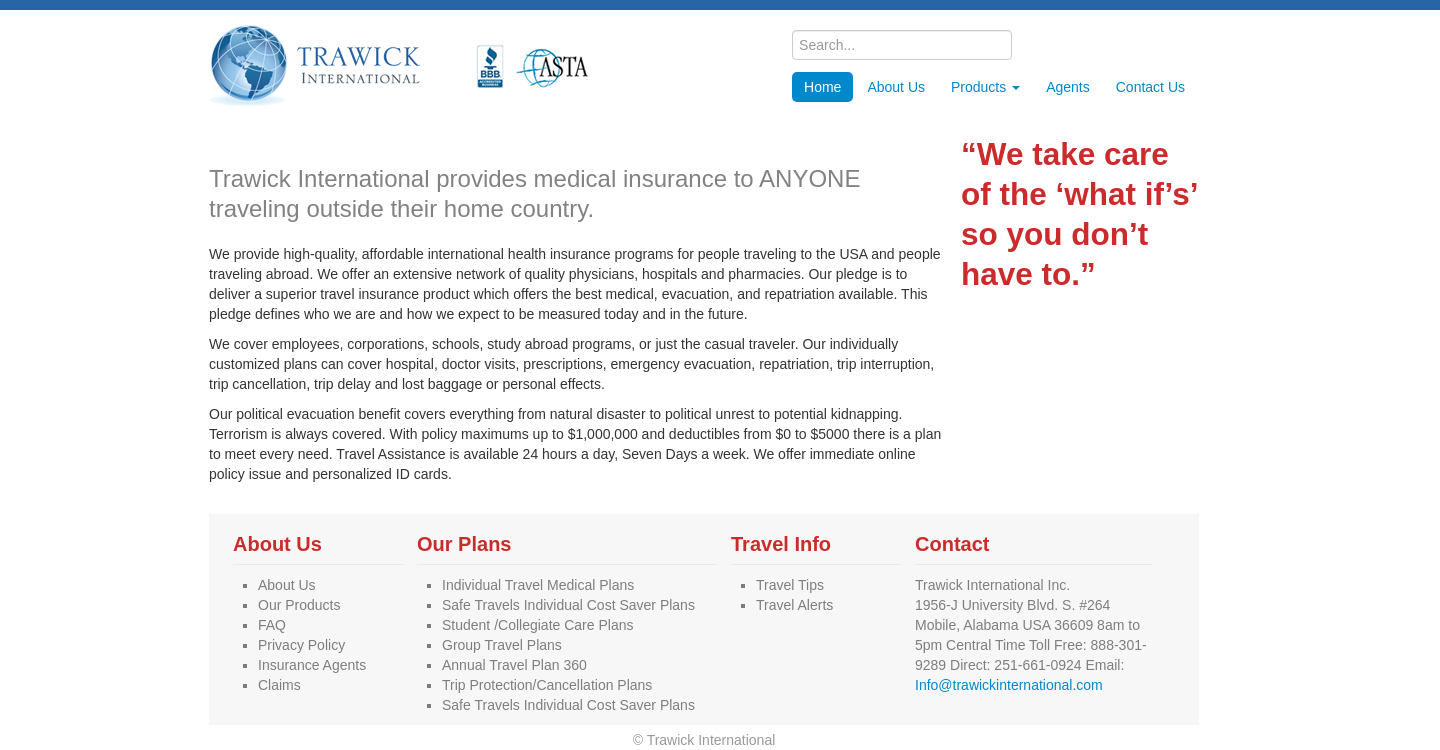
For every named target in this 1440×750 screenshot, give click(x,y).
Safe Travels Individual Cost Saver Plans (568, 605)
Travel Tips (790, 585)
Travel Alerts (794, 605)
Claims (279, 685)
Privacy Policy (301, 645)
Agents (1068, 87)
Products (985, 87)
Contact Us (1150, 87)
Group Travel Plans (502, 645)
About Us (896, 87)
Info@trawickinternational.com (1009, 685)
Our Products (299, 605)
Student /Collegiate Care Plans (537, 625)
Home (822, 87)
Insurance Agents (312, 665)
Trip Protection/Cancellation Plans (547, 685)
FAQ (272, 625)
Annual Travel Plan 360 (514, 665)
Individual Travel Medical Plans (538, 585)
